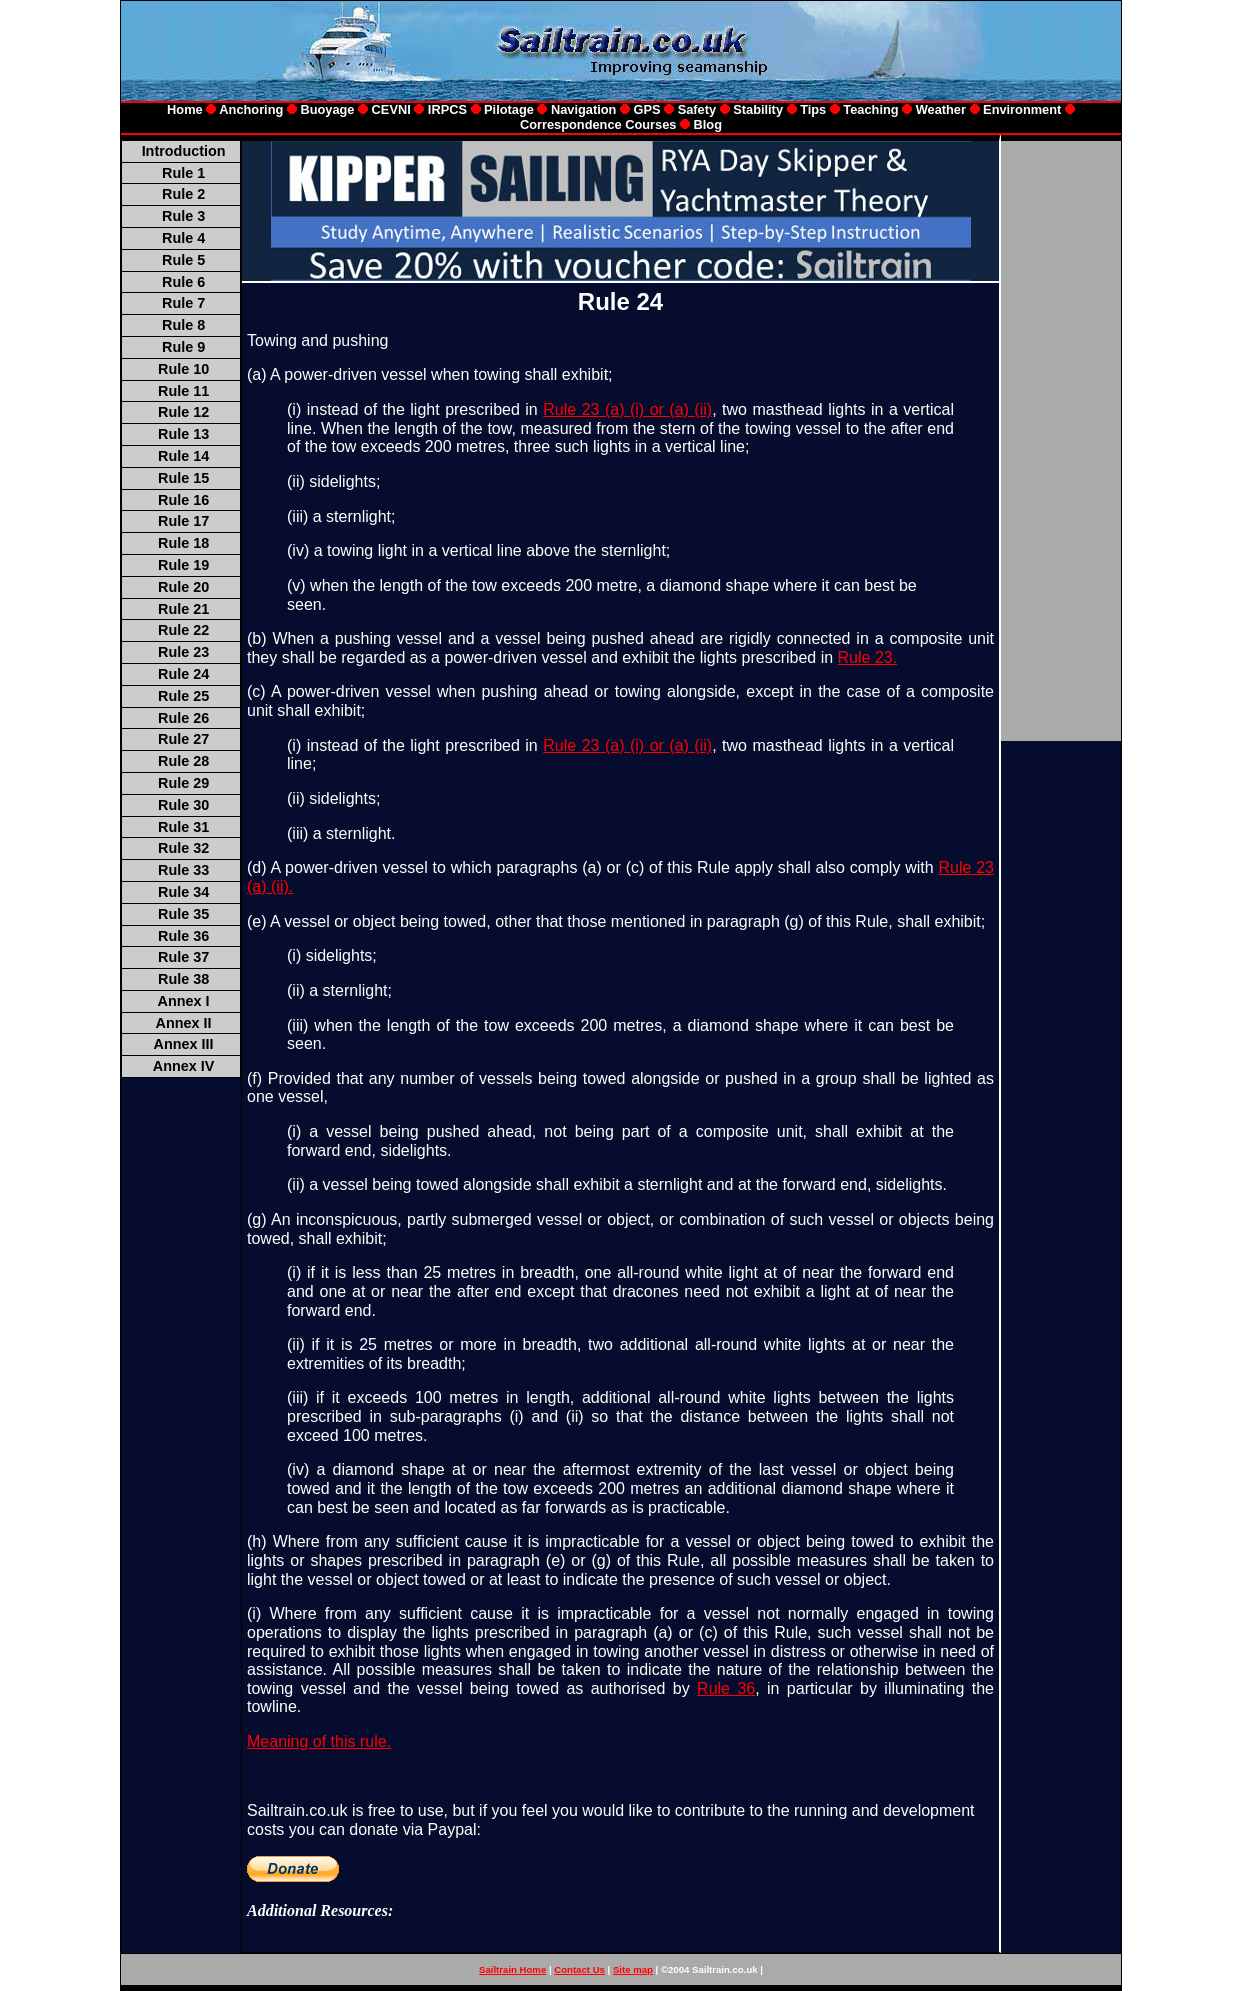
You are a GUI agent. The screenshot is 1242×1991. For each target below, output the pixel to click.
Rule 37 (183, 957)
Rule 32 (183, 848)
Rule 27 (183, 739)
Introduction (184, 151)
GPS (649, 109)
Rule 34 (183, 892)
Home (185, 109)
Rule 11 (183, 391)
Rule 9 (183, 347)
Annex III (184, 1044)
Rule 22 (183, 630)
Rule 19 (183, 565)
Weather (941, 109)
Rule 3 (183, 216)
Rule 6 (183, 282)
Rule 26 (183, 718)
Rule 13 (183, 434)
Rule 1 (183, 173)
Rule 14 (183, 456)
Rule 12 (183, 412)
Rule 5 (183, 260)
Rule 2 (183, 194)
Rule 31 (183, 827)
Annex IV (184, 1066)
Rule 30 (183, 805)
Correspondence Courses (598, 124)
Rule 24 (183, 674)
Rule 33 (183, 870)
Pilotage (509, 109)
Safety (697, 109)
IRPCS (447, 109)
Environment (1022, 109)
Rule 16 (183, 500)
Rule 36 (183, 936)
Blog (708, 124)
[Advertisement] (611, 1944)
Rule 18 (183, 543)
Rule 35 (183, 914)
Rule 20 (183, 587)
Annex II (184, 1023)
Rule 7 (183, 303)
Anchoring (251, 109)
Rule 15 (183, 478)
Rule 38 (183, 979)
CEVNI (391, 109)
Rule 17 (183, 521)
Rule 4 (183, 238)
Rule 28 (183, 761)
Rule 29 (183, 783)
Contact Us (579, 1969)
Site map (633, 1969)
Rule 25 (183, 696)
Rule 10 (183, 369)
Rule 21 (183, 609)
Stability (756, 109)
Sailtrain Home (512, 1969)
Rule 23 (183, 652)
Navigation (585, 109)
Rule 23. (868, 657)
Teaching (870, 109)
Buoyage (327, 109)
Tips (813, 109)
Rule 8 (183, 325)
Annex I (184, 1001)
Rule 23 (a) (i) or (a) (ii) (627, 409)
